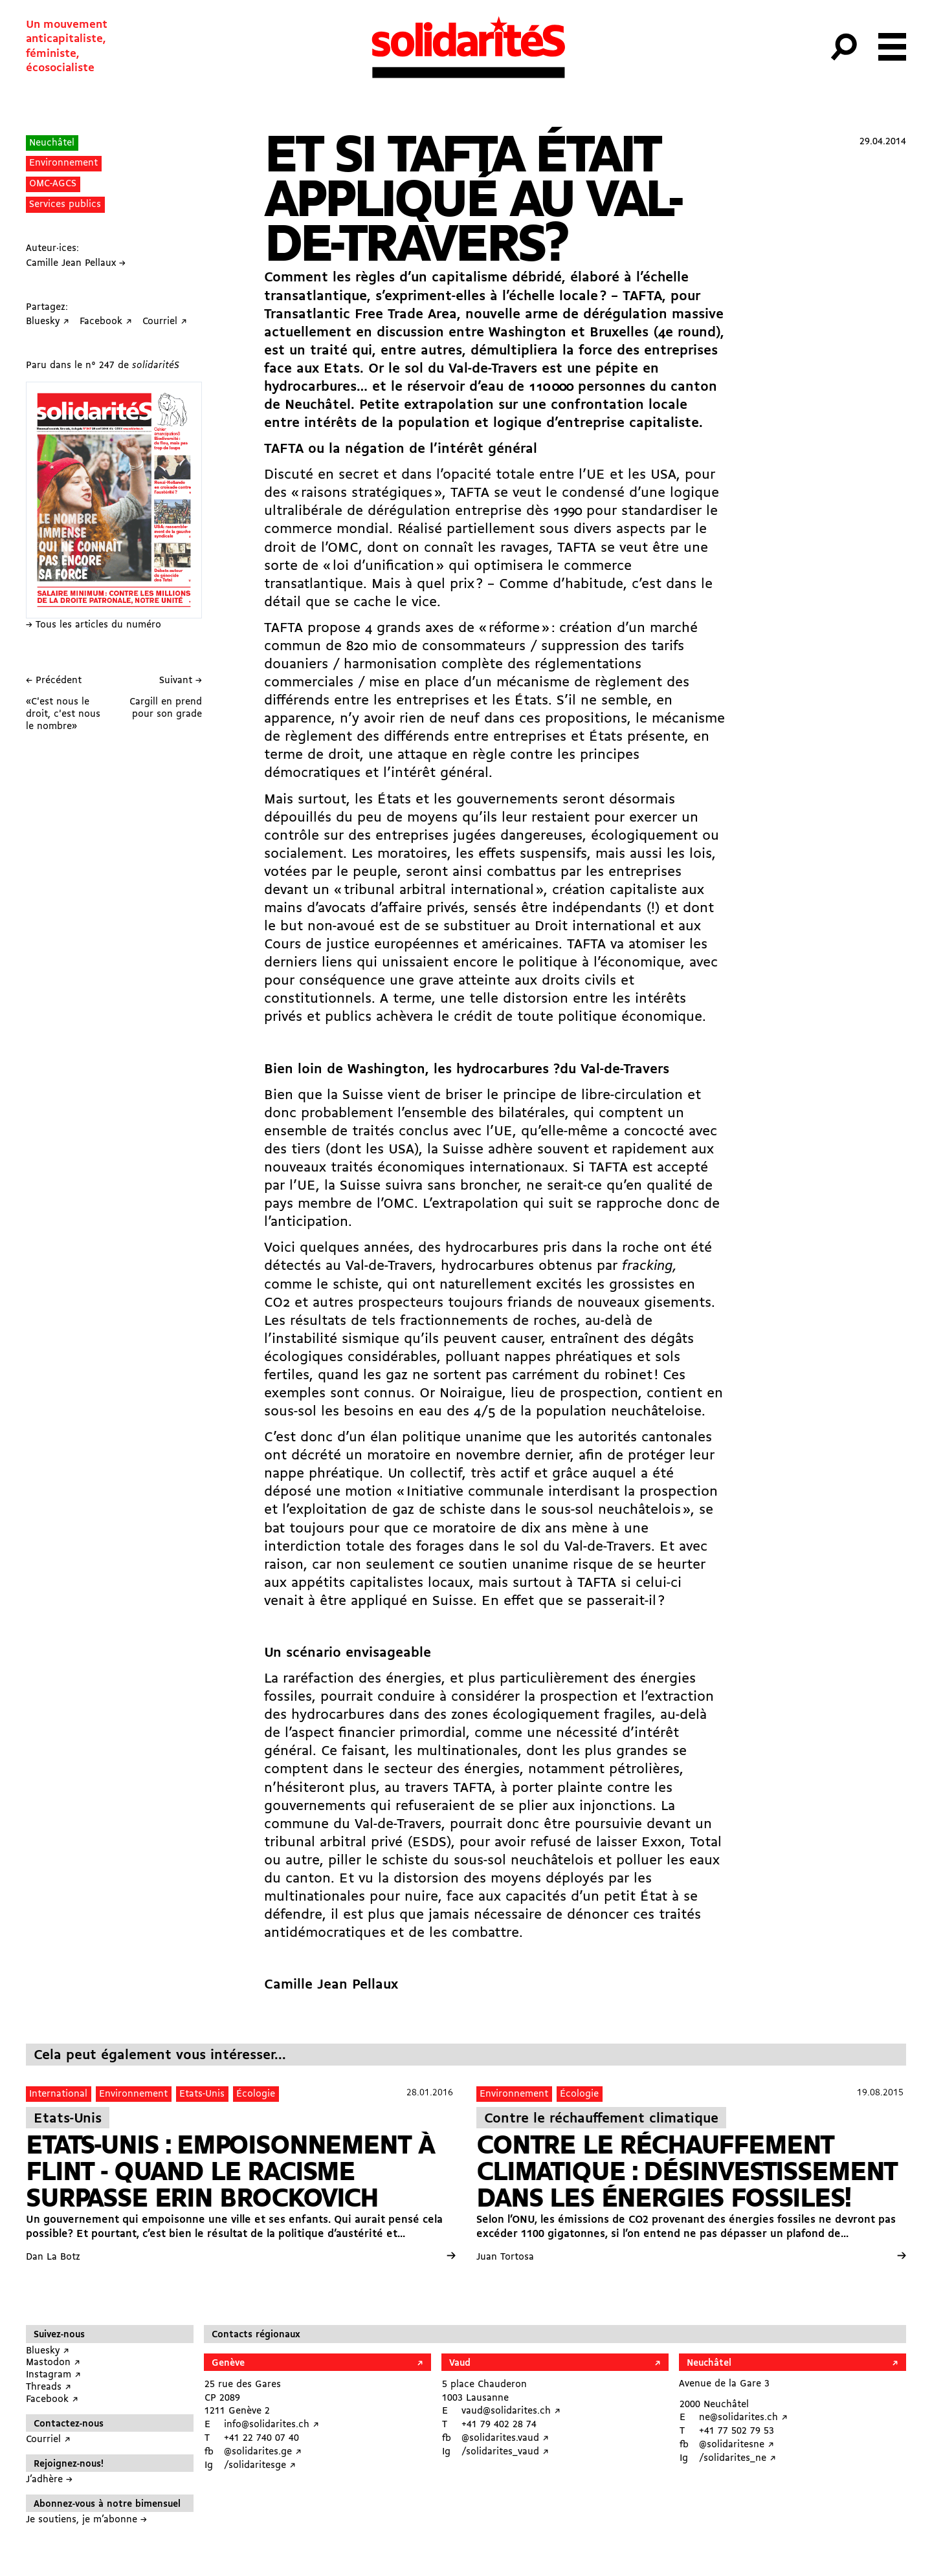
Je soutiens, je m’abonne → (86, 2520)
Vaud (460, 2363)
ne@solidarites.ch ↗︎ (743, 2418)
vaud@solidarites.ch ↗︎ (510, 2411)
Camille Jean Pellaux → (76, 263)
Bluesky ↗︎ (47, 2351)
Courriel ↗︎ (48, 2440)
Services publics (65, 205)
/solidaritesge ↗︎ (260, 2466)
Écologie (255, 2094)
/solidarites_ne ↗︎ (737, 2458)
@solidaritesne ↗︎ (736, 2445)
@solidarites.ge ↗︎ (263, 2452)
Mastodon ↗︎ (53, 2363)
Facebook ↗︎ (52, 2400)
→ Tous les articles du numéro (93, 625)
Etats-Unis (202, 2094)
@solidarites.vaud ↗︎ (505, 2438)
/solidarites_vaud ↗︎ (505, 2452)
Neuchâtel (51, 143)
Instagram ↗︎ (53, 2375)
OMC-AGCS (52, 184)
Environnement (63, 163)
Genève (228, 2363)
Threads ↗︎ (48, 2387)
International (58, 2094)
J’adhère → (49, 2480)
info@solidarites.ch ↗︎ (271, 2425)
